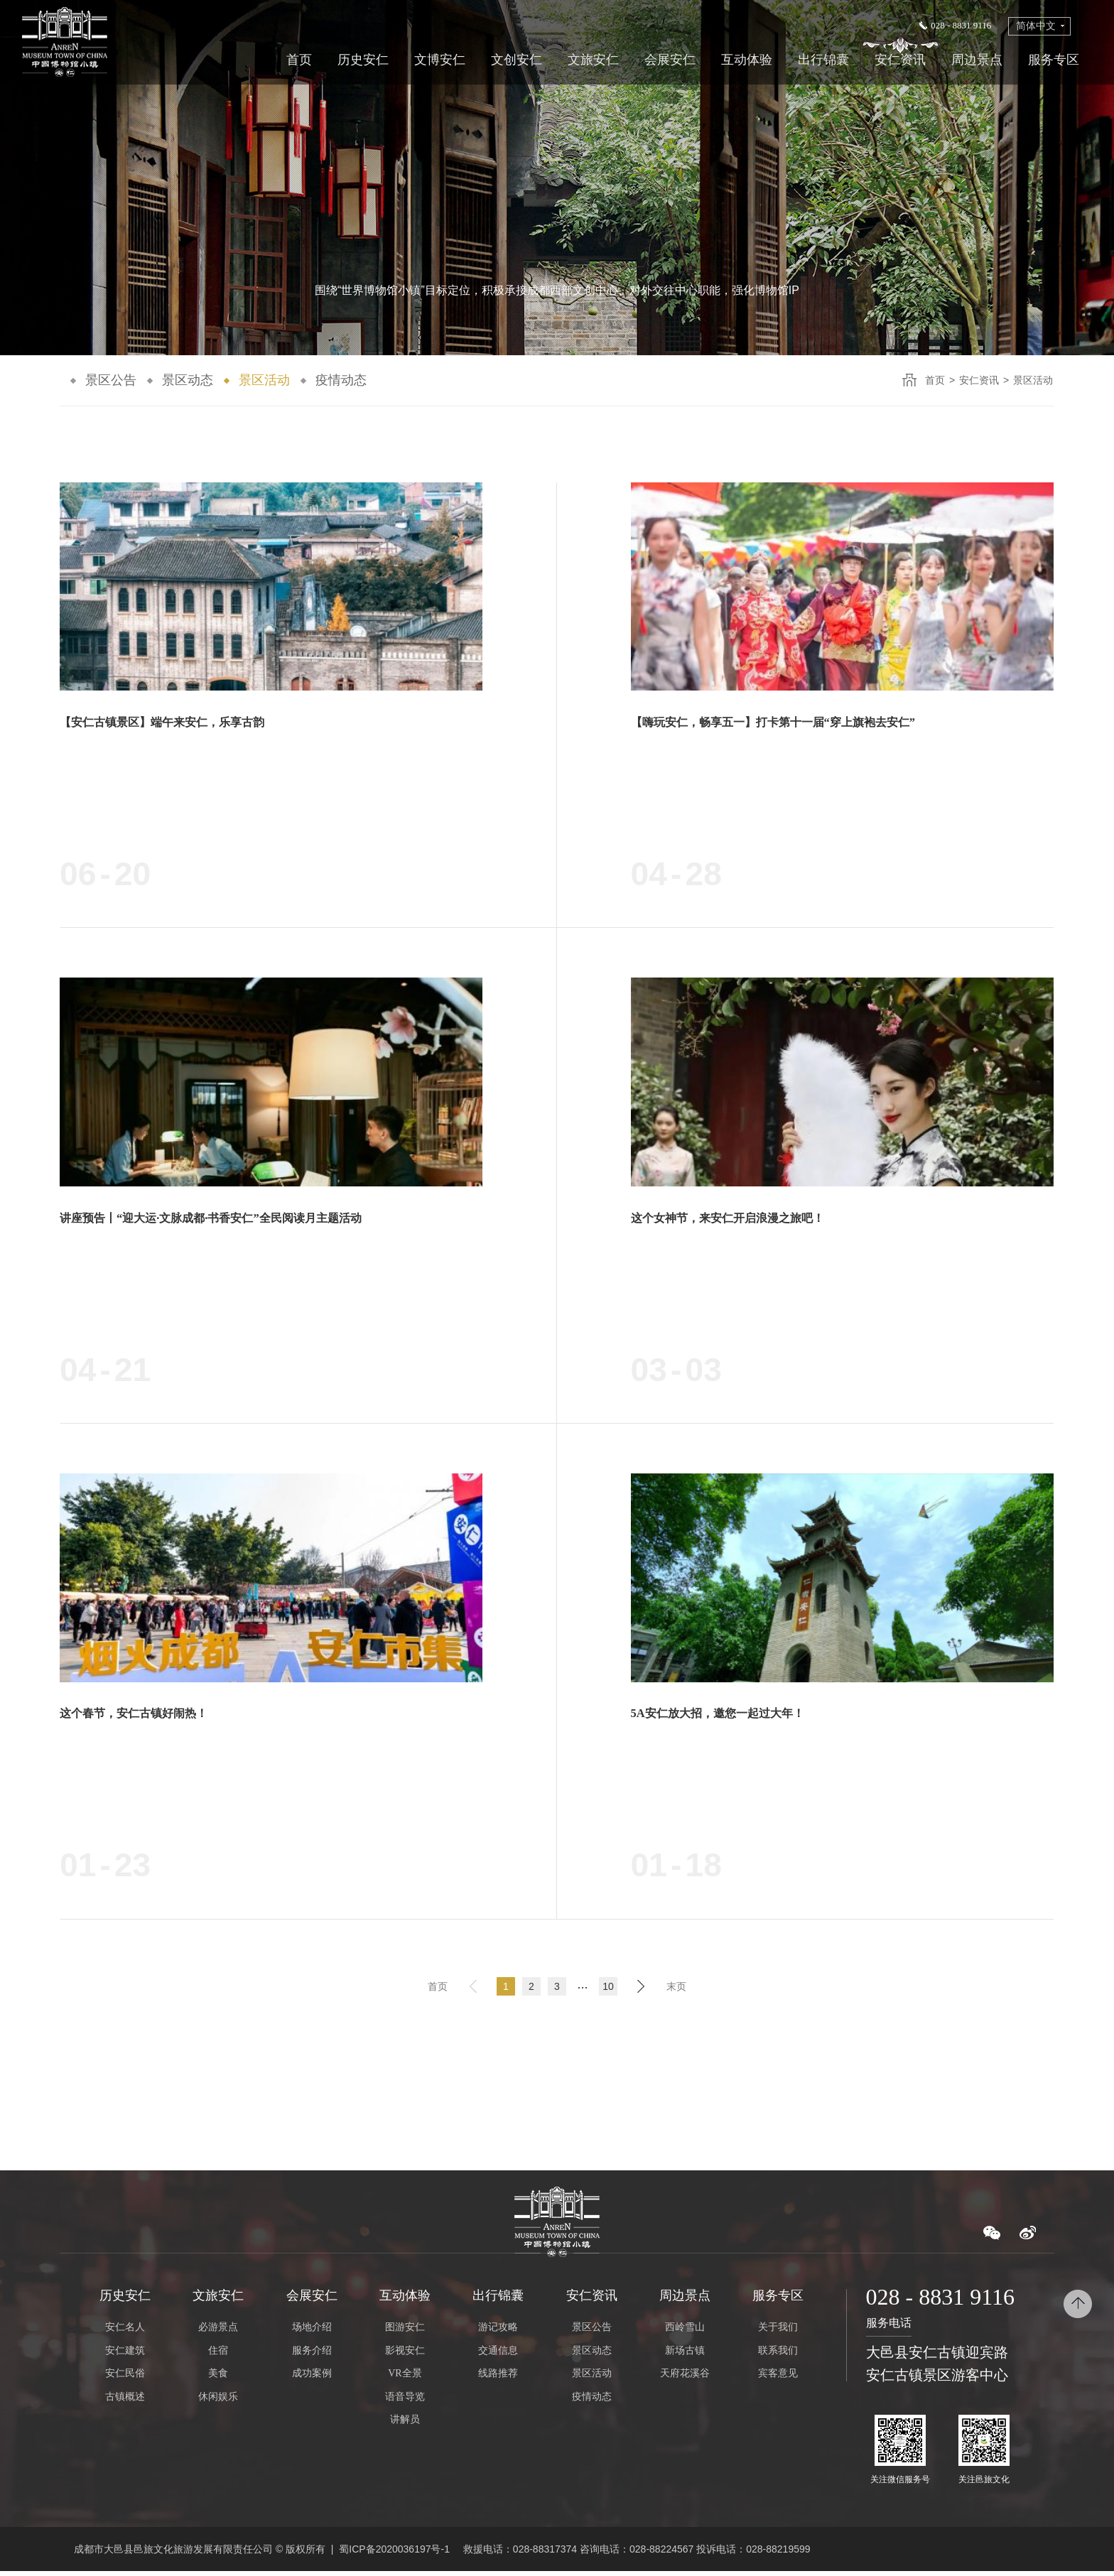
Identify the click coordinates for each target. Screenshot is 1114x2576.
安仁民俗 (125, 2378)
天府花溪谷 (685, 2378)
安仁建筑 (125, 2355)
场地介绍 (312, 2332)
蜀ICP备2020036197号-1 (394, 2553)
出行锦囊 (823, 60)
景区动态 (187, 380)
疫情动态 (341, 380)
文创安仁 (516, 60)
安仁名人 (125, 2332)
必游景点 (218, 2332)
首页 (299, 60)
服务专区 (1053, 60)
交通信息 (498, 2355)
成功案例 (312, 2378)
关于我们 (778, 2332)
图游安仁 (405, 2332)
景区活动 (264, 380)
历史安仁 (363, 60)
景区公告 (110, 380)
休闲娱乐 (218, 2401)
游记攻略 (498, 2332)
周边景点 (976, 60)
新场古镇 (685, 2355)
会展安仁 (670, 60)
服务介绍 (312, 2355)
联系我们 (778, 2355)
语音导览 (405, 2401)
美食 (218, 2378)
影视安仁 (405, 2355)
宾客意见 (778, 2378)
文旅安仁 (593, 60)
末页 (676, 1990)
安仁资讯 (900, 60)
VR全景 (404, 2378)
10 (608, 1990)
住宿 (218, 2355)
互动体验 (746, 60)
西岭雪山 (685, 2332)
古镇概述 (125, 2401)
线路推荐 (498, 2378)
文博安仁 (439, 60)
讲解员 (405, 2424)
